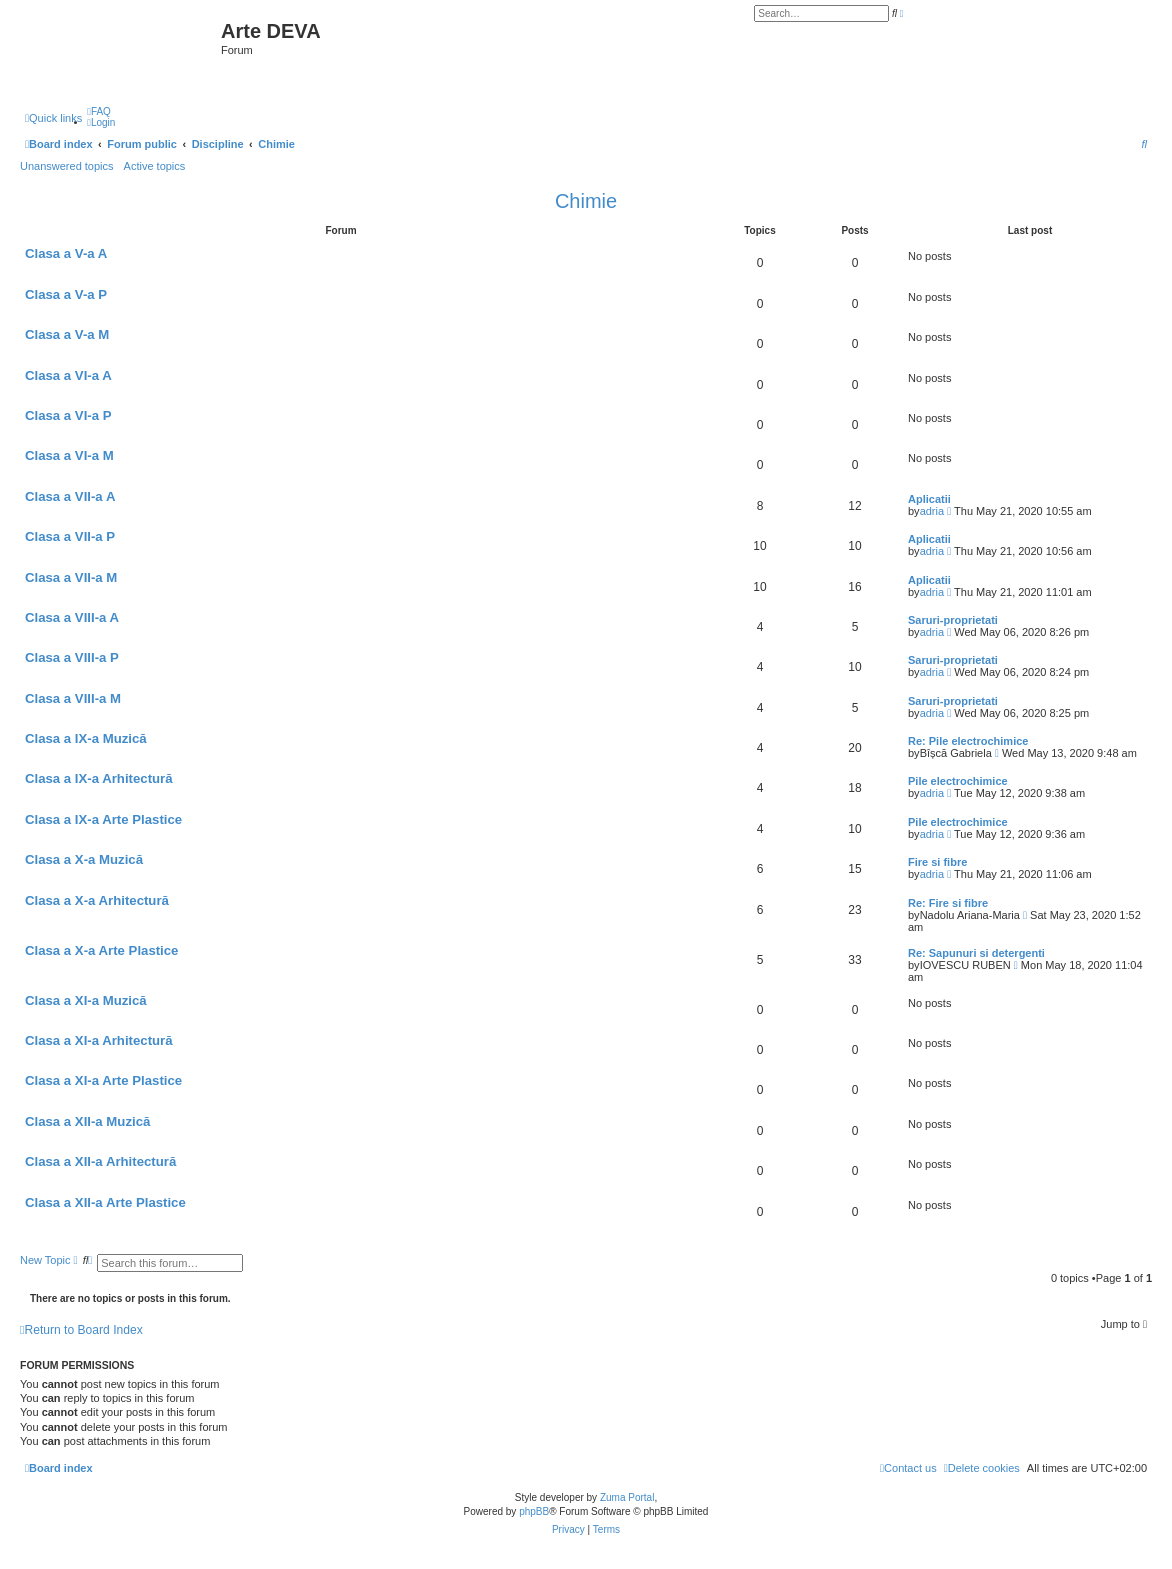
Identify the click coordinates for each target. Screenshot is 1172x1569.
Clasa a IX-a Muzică (86, 738)
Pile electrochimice (958, 781)
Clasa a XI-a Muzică (86, 1000)
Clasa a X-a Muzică (84, 859)
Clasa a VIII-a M (73, 698)
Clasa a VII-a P (70, 536)
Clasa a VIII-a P (72, 657)
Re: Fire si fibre (948, 903)
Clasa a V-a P (66, 294)
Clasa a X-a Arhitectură (97, 900)
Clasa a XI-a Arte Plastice (103, 1080)
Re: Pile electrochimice (968, 741)
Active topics (155, 166)
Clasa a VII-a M (71, 577)
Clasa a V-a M (67, 334)
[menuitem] (99, 111)
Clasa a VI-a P (68, 415)
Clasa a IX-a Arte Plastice (103, 819)
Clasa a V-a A (66, 253)
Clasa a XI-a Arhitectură (99, 1040)
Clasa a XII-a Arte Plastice (105, 1202)
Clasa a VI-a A (68, 375)
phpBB (534, 1511)
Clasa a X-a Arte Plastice (101, 950)
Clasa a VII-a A (70, 496)
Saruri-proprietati (953, 620)
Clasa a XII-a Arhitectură (100, 1161)
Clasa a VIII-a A (72, 617)
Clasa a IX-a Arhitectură (99, 778)
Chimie (586, 201)
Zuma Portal (627, 1497)
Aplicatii (929, 499)
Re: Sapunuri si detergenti (976, 953)
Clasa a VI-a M (69, 455)
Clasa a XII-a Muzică (87, 1121)
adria (932, 511)
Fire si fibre (937, 862)
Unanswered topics (67, 166)
